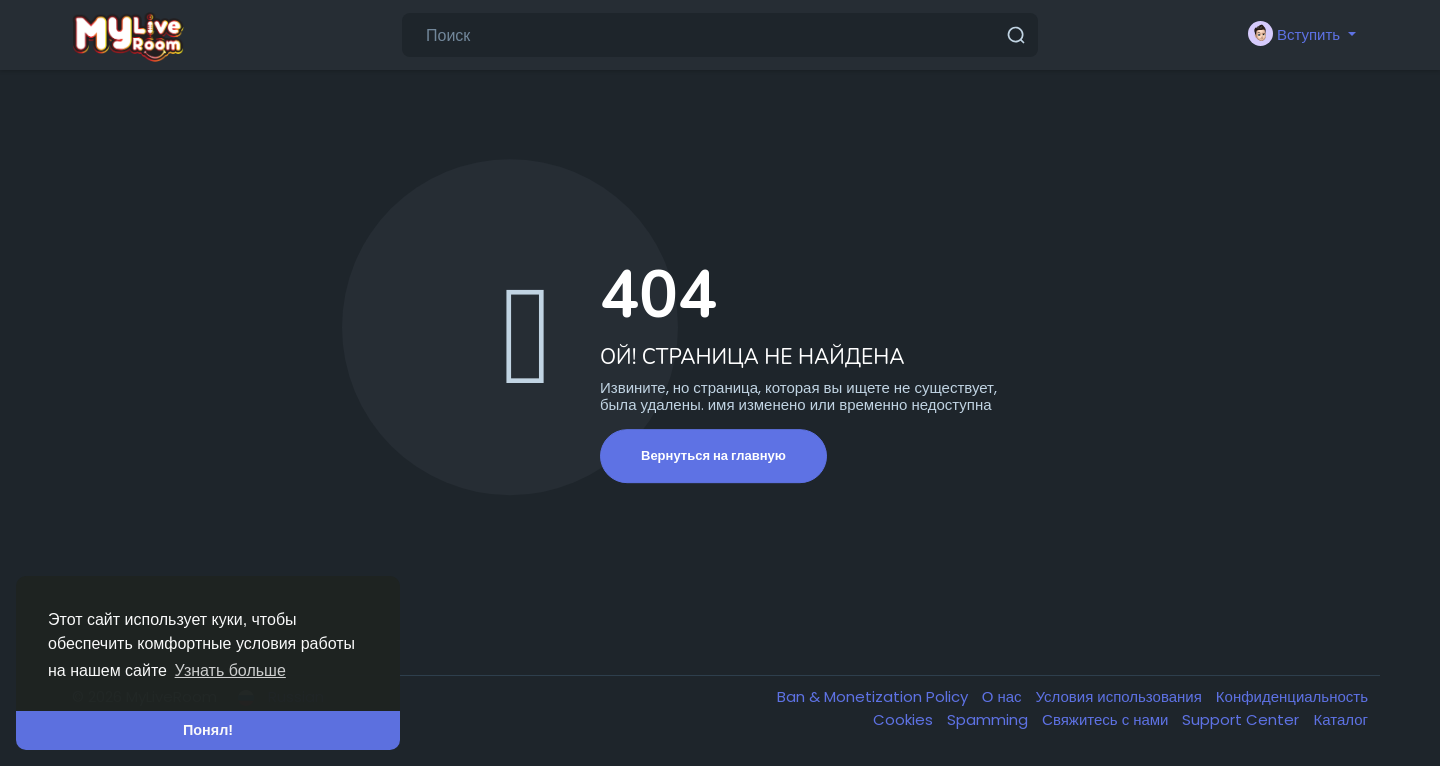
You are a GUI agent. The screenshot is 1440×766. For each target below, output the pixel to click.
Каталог (1340, 719)
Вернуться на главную (713, 455)
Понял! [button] (208, 730)
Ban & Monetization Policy (874, 696)
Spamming (989, 719)
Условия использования (1121, 696)
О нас (1004, 696)
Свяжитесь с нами (1107, 719)
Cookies (905, 719)
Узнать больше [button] (230, 670)
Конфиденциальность (1292, 696)
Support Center (1242, 719)
